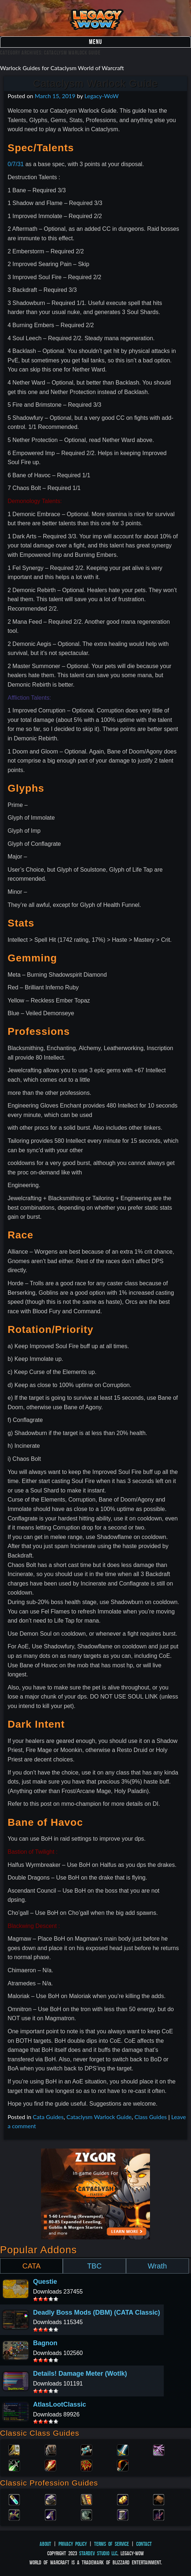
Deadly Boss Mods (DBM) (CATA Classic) (96, 2312)
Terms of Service (111, 2544)
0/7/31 (16, 164)
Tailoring (122, 2514)
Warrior (122, 2449)
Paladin (14, 2449)
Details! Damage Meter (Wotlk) (80, 2373)
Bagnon (45, 2343)
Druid (50, 2449)
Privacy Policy (72, 2544)
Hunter (122, 2464)
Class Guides (150, 2116)
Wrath (157, 2266)
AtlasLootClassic (59, 2404)
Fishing (158, 2514)
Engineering (122, 2499)
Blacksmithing (50, 2499)
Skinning (86, 2514)
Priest (86, 2449)
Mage (50, 2464)
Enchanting (86, 2499)
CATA (31, 2266)
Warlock (158, 2449)
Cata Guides (48, 2116)
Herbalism (14, 2514)
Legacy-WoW (101, 95)
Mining (50, 2514)
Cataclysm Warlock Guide (95, 83)
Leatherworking (158, 2499)
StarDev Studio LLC (98, 2553)
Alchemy (14, 2499)
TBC (94, 2266)
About (45, 2544)
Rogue (14, 2464)
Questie (45, 2281)
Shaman (86, 2464)
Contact (144, 2544)
